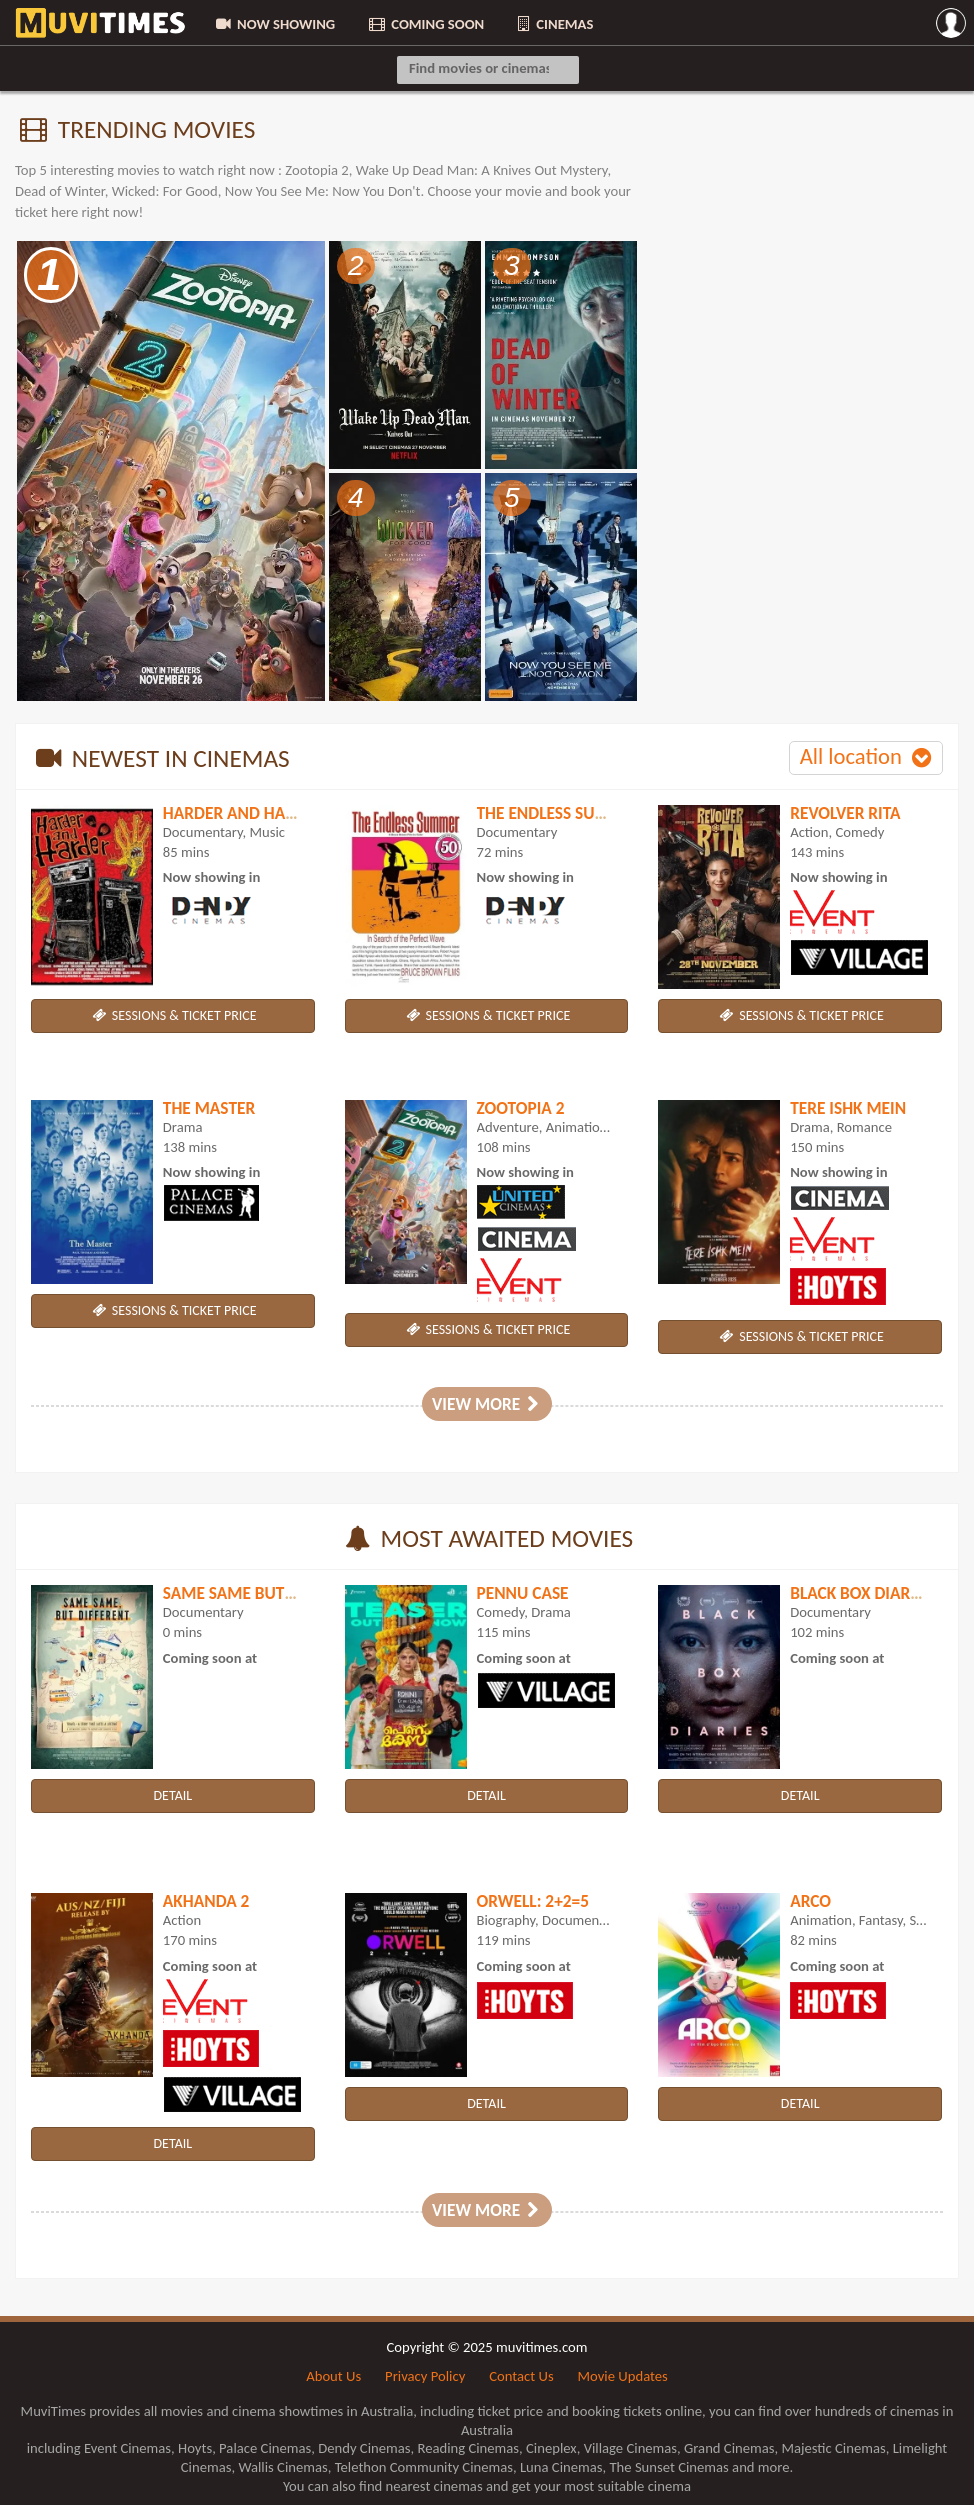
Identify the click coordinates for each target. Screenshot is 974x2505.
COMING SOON (425, 24)
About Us (333, 2376)
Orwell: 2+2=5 (533, 1901)
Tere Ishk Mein (848, 1108)
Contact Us (521, 2376)
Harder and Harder (243, 813)
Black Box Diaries (860, 1593)
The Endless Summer (560, 813)
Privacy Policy (425, 2376)
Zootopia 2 (521, 1108)
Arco (810, 1901)
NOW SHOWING (274, 24)
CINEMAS (554, 24)
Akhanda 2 (206, 1901)
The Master (209, 1108)
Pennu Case (523, 1593)
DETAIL (172, 1795)
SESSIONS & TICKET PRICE (172, 1015)
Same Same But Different (265, 1593)
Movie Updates (623, 2376)
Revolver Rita (845, 813)
